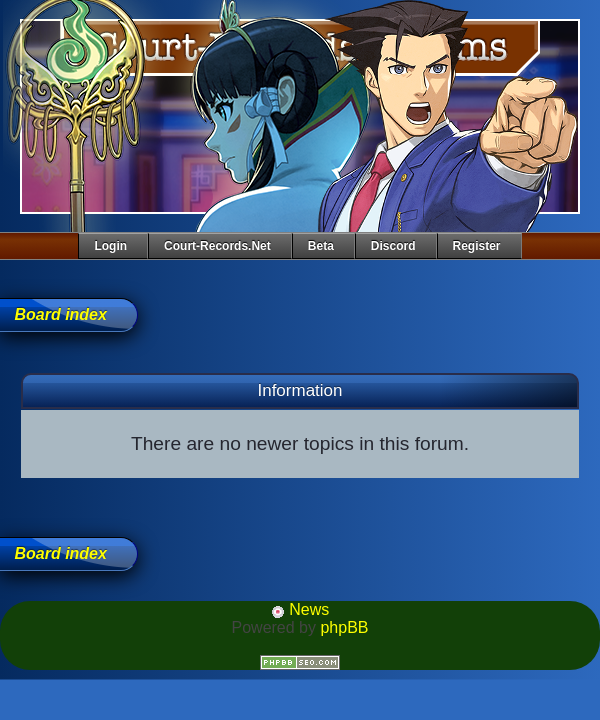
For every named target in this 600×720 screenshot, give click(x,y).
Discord (393, 246)
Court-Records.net (217, 246)
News (300, 609)
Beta (321, 246)
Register (477, 246)
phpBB (344, 627)
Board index (60, 314)
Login (110, 246)
